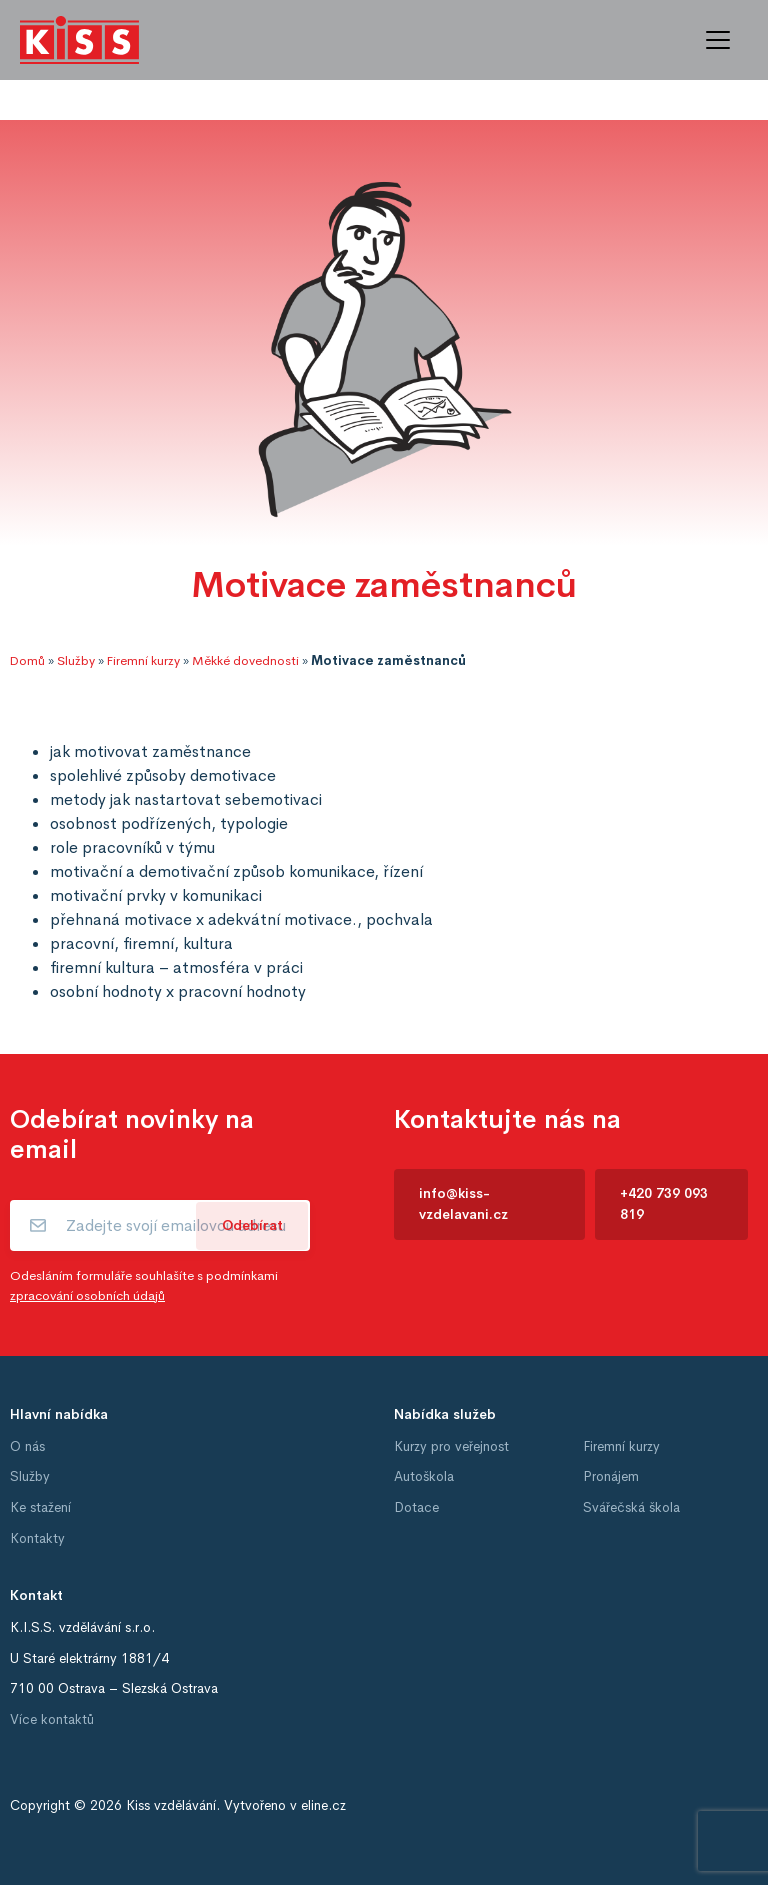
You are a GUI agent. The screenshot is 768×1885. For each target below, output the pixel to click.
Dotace (416, 1507)
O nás (27, 1446)
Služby (76, 661)
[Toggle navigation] (718, 40)
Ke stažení (40, 1507)
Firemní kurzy (143, 661)
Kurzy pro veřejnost (451, 1446)
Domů (27, 661)
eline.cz (323, 1805)
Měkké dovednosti (245, 661)
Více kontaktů (52, 1719)
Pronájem (611, 1476)
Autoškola (424, 1476)
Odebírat (252, 1225)
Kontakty (37, 1538)
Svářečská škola (631, 1507)
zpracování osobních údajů (87, 1295)
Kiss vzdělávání (171, 1805)
